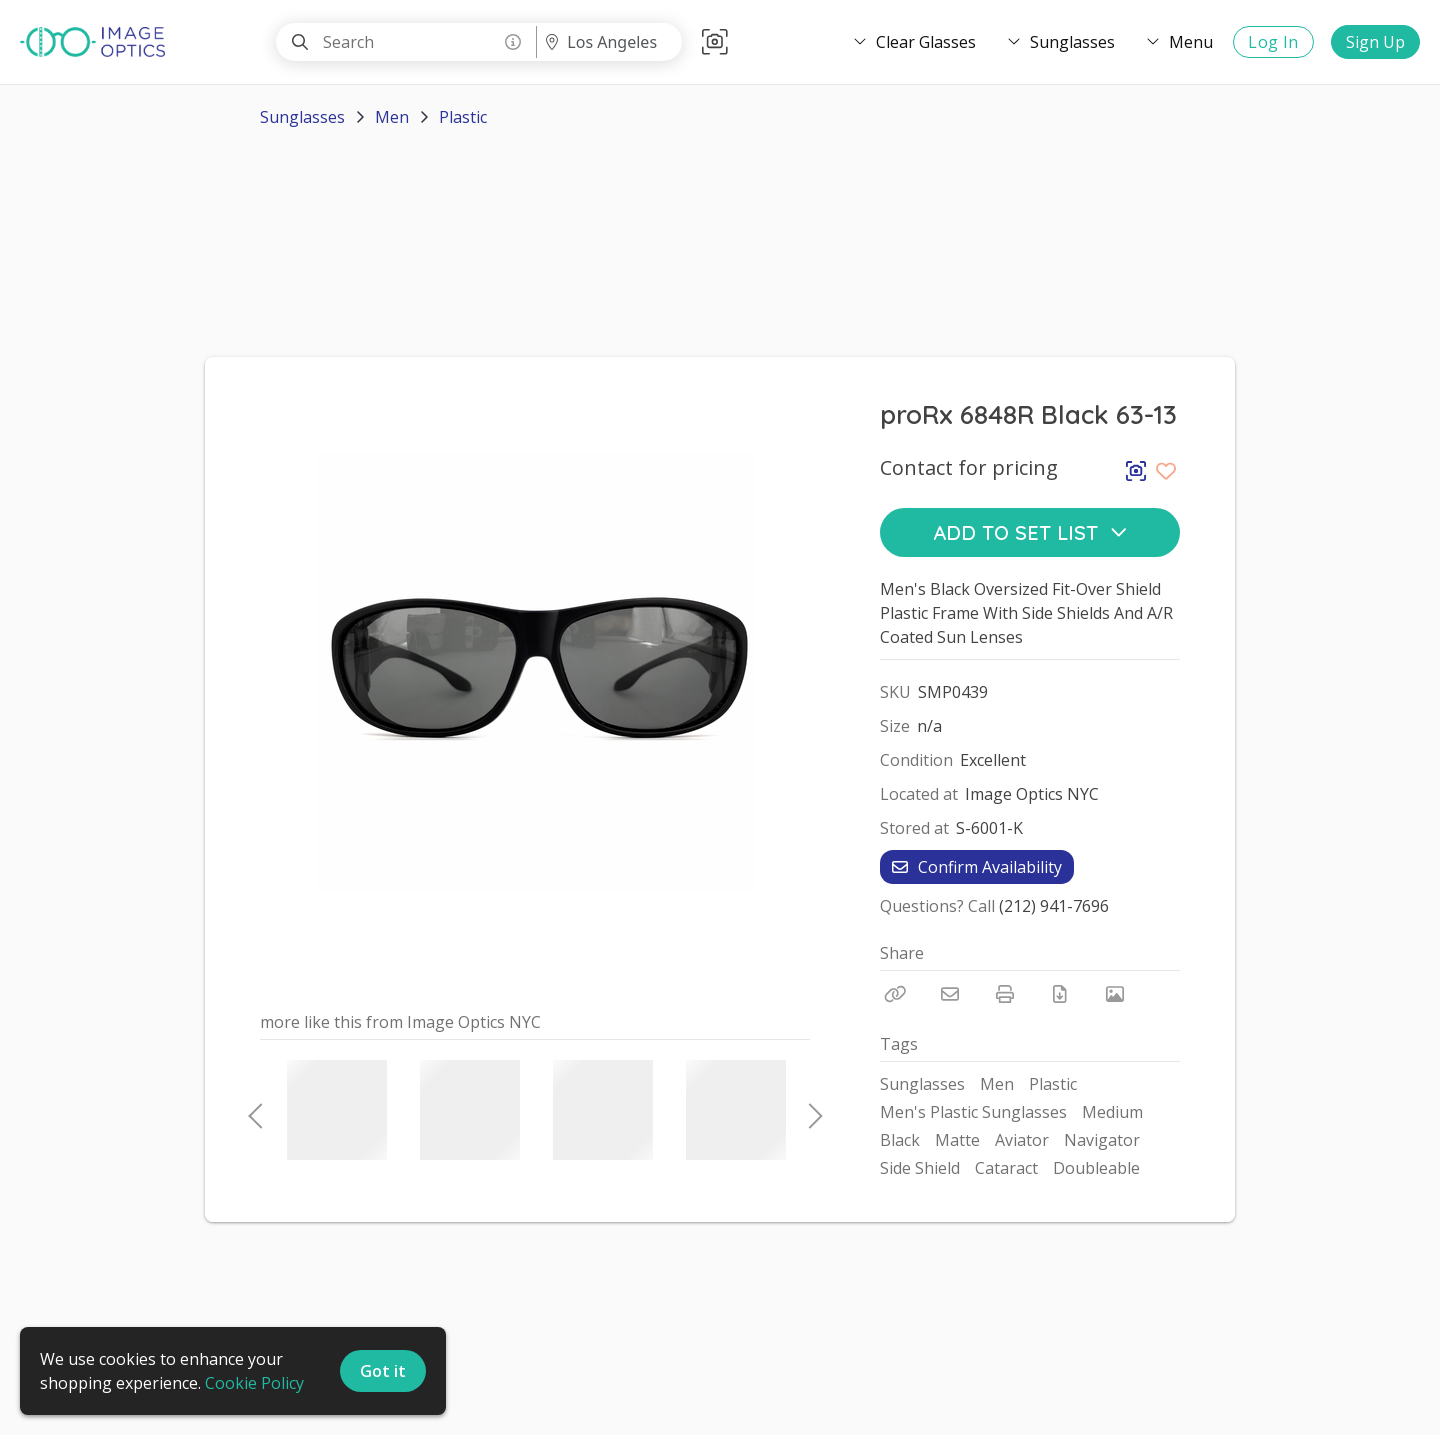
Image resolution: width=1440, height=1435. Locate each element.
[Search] (300, 42)
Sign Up (1375, 42)
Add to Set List (1030, 532)
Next (810, 1110)
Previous (255, 1110)
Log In (1273, 42)
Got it (383, 1371)
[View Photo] (1115, 994)
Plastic (463, 117)
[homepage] (97, 42)
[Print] (1005, 994)
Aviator (1022, 1140)
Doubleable (1096, 1168)
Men (392, 117)
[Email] (950, 994)
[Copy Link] (895, 994)
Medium (1112, 1112)
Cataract (1006, 1168)
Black (900, 1140)
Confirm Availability (977, 867)
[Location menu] (608, 42)
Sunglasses (302, 117)
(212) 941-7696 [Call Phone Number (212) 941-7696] (1054, 906)
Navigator (1102, 1140)
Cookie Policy (254, 1383)
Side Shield (920, 1168)
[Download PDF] (1060, 994)
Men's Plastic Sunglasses (973, 1112)
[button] (715, 42)
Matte (957, 1140)
